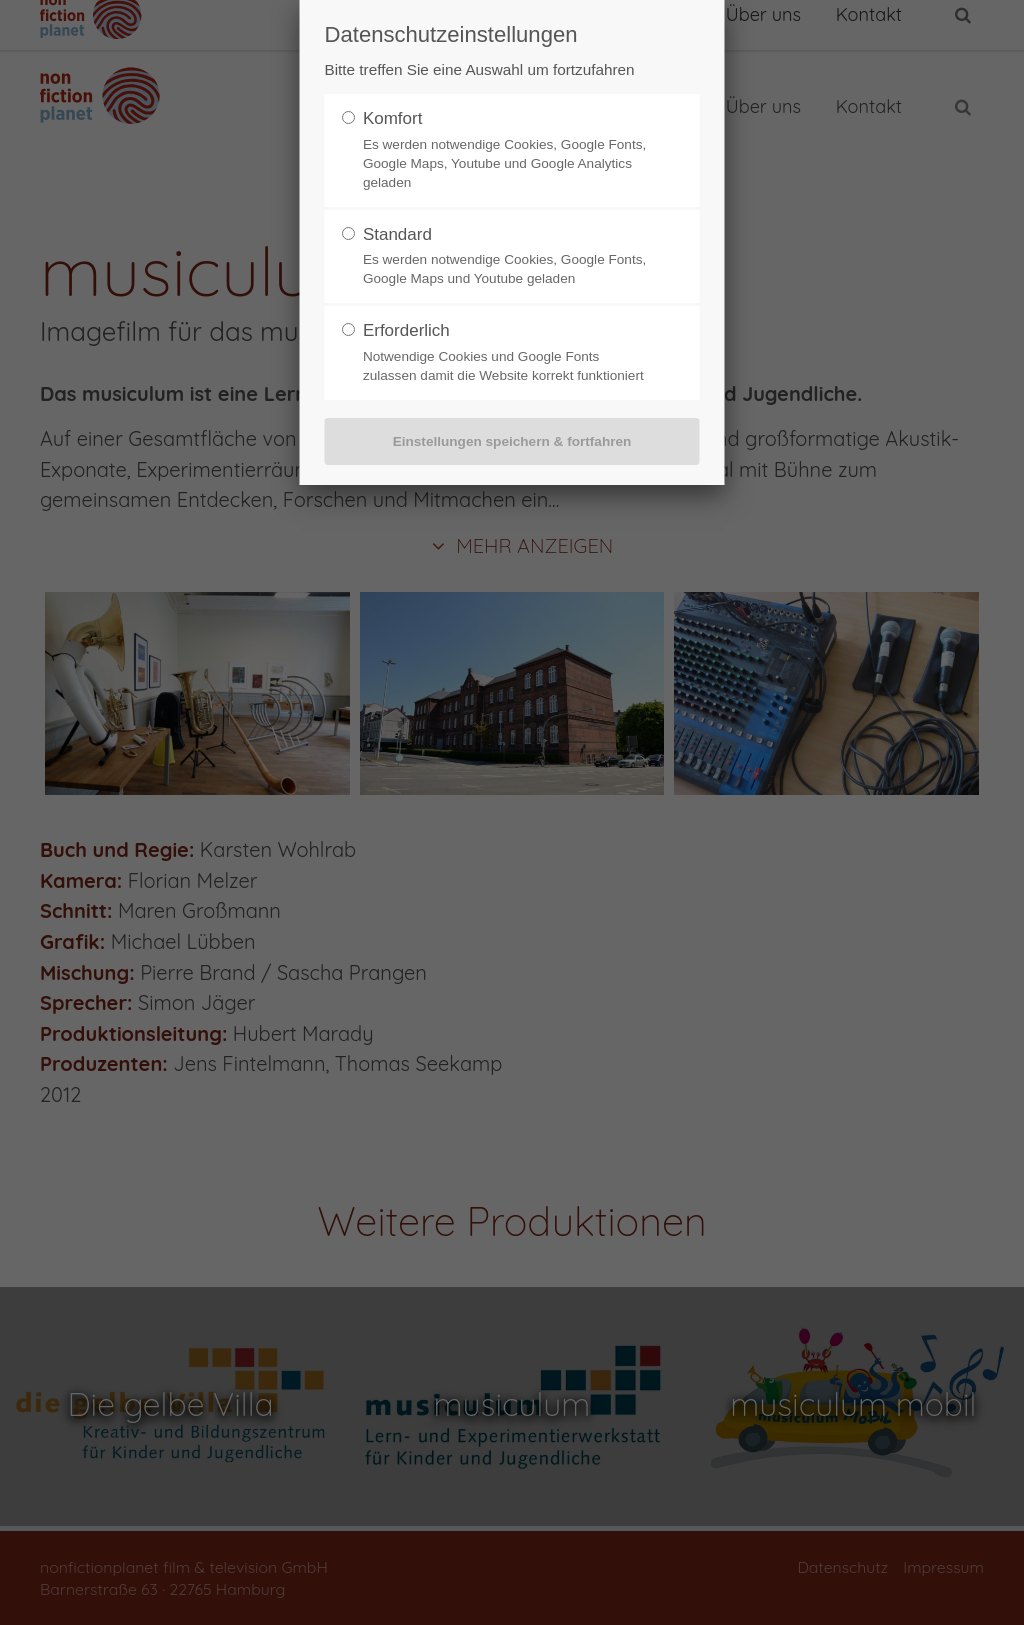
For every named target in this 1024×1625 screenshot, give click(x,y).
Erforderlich (406, 330)
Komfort (393, 118)
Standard (397, 234)
